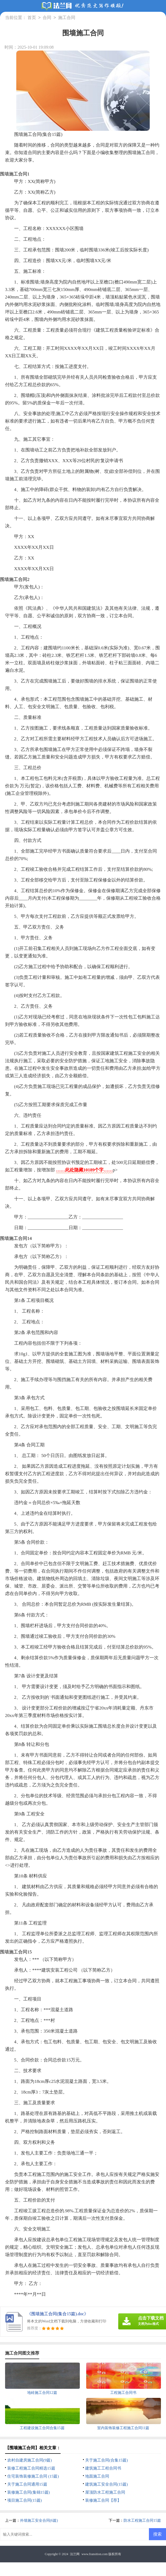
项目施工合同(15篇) (24, 2500)
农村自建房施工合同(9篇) (29, 2460)
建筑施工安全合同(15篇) (106, 2484)
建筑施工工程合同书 (103, 2468)
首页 (31, 18)
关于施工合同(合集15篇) (106, 2460)
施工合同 (66, 18)
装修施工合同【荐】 (103, 2500)
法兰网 (75, 2554)
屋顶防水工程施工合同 (105, 2492)
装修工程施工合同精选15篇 (31, 2468)
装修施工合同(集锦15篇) (28, 2492)
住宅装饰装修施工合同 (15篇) (33, 2476)
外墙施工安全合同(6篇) (39, 2520)
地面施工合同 (97, 2476)
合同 (47, 18)
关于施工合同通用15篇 (27, 2484)
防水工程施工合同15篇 (142, 2520)
